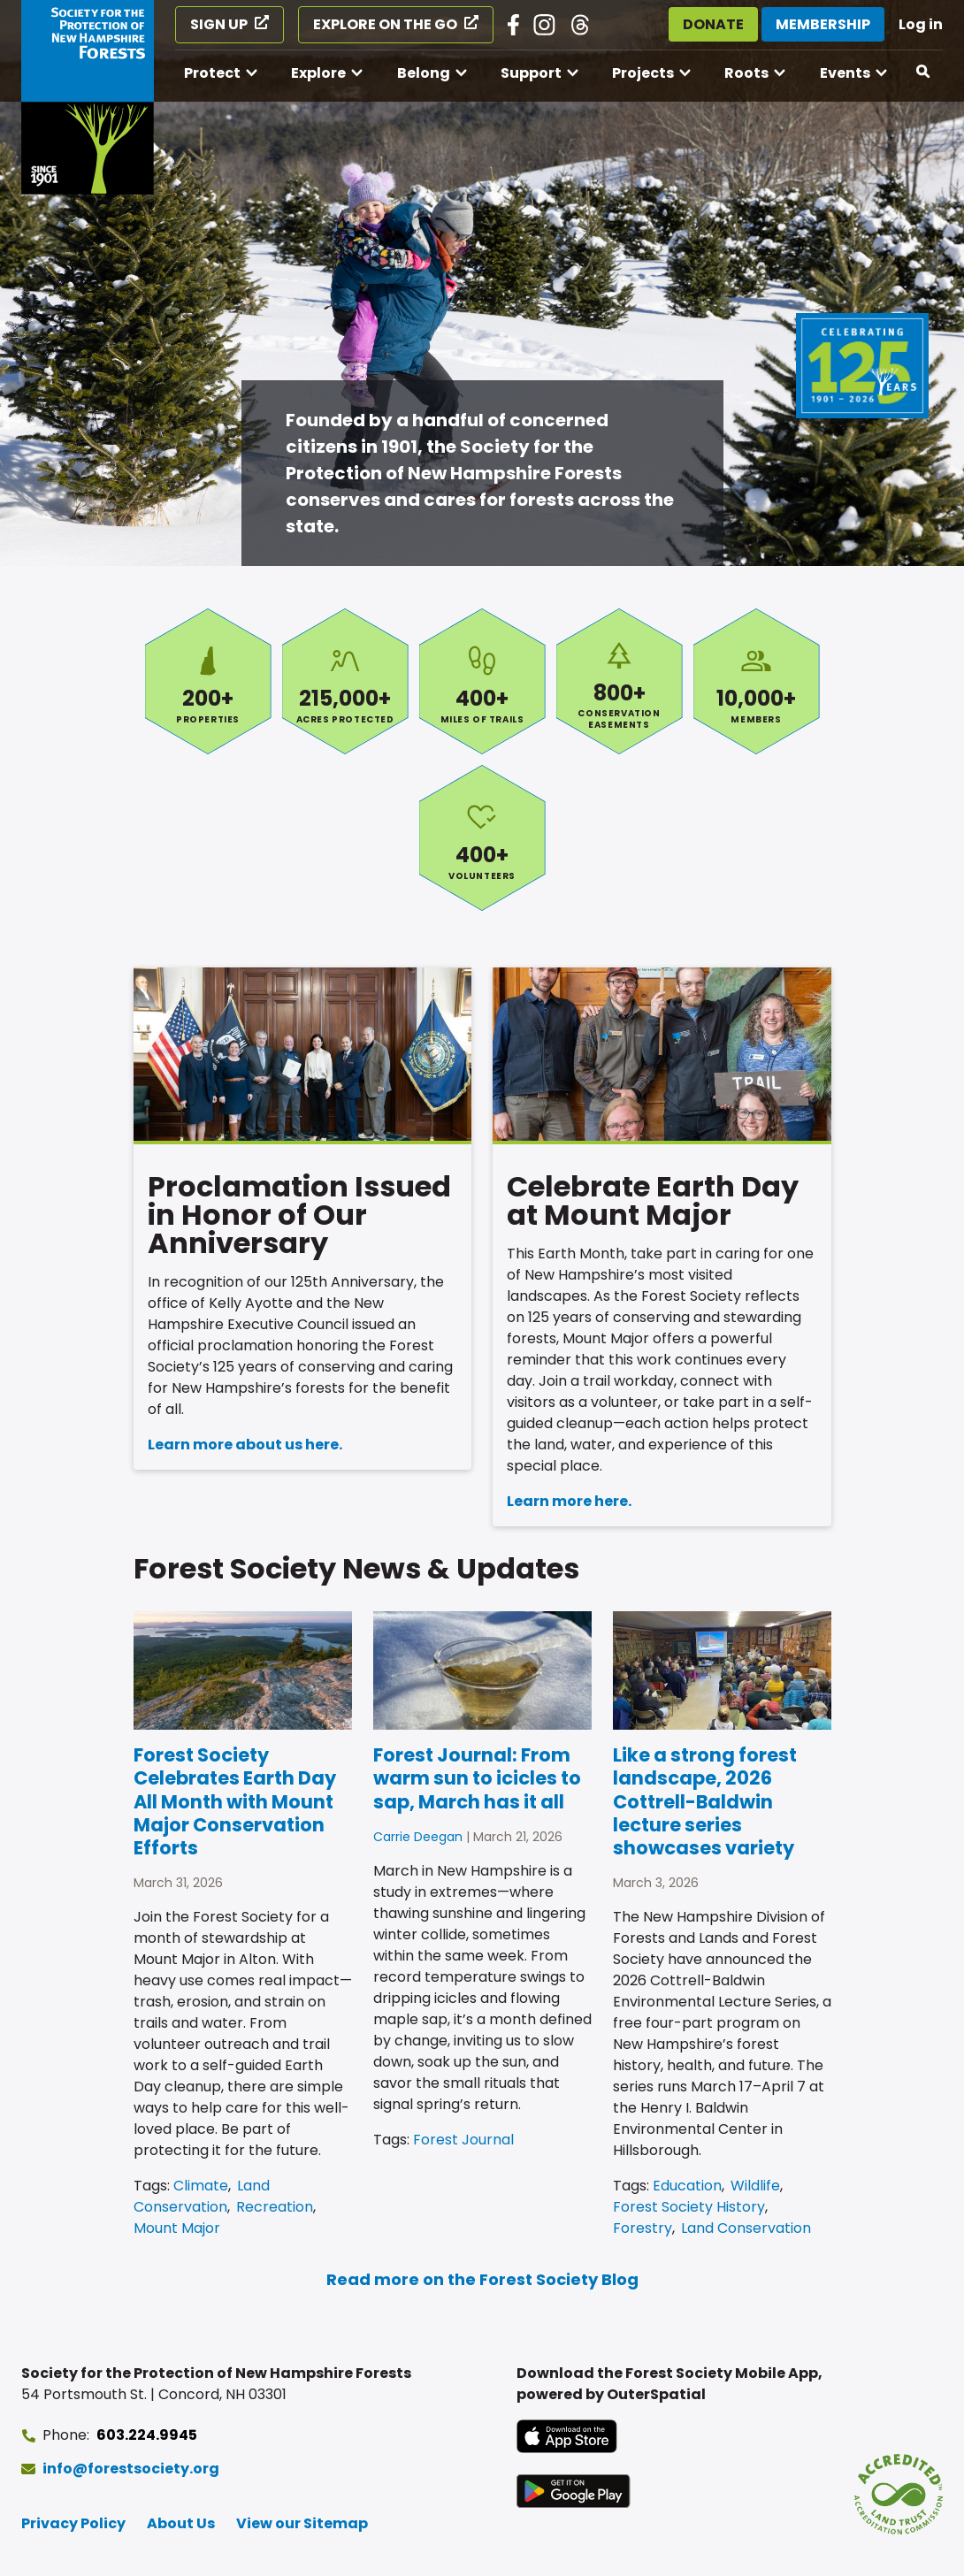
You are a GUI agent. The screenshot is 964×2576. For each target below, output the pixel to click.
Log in (921, 24)
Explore (318, 73)
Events (845, 73)
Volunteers (482, 838)
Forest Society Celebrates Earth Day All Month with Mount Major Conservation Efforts (235, 1801)
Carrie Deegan (418, 1837)
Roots (746, 73)
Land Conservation (202, 2196)
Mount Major (177, 2228)
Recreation (274, 2207)
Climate (200, 2185)
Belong (423, 73)
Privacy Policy (73, 2523)
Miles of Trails (482, 681)
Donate (713, 24)
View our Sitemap (302, 2523)
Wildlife (755, 2185)
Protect (212, 73)
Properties (208, 681)
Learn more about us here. (245, 1444)
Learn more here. (569, 1501)
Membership (823, 24)
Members (756, 681)
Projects (643, 73)
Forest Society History (689, 2207)
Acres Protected (345, 681)
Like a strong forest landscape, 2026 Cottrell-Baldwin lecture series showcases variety (705, 1801)
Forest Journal (463, 2139)
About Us (181, 2523)
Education (687, 2185)
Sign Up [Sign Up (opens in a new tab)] (219, 24)
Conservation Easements (619, 681)
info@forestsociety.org (130, 2468)
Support (531, 73)
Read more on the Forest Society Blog (482, 2279)
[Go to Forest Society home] (87, 97)
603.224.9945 (146, 2435)
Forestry (642, 2228)
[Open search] (923, 72)
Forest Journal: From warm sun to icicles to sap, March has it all (477, 1778)
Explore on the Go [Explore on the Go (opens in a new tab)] (385, 24)
